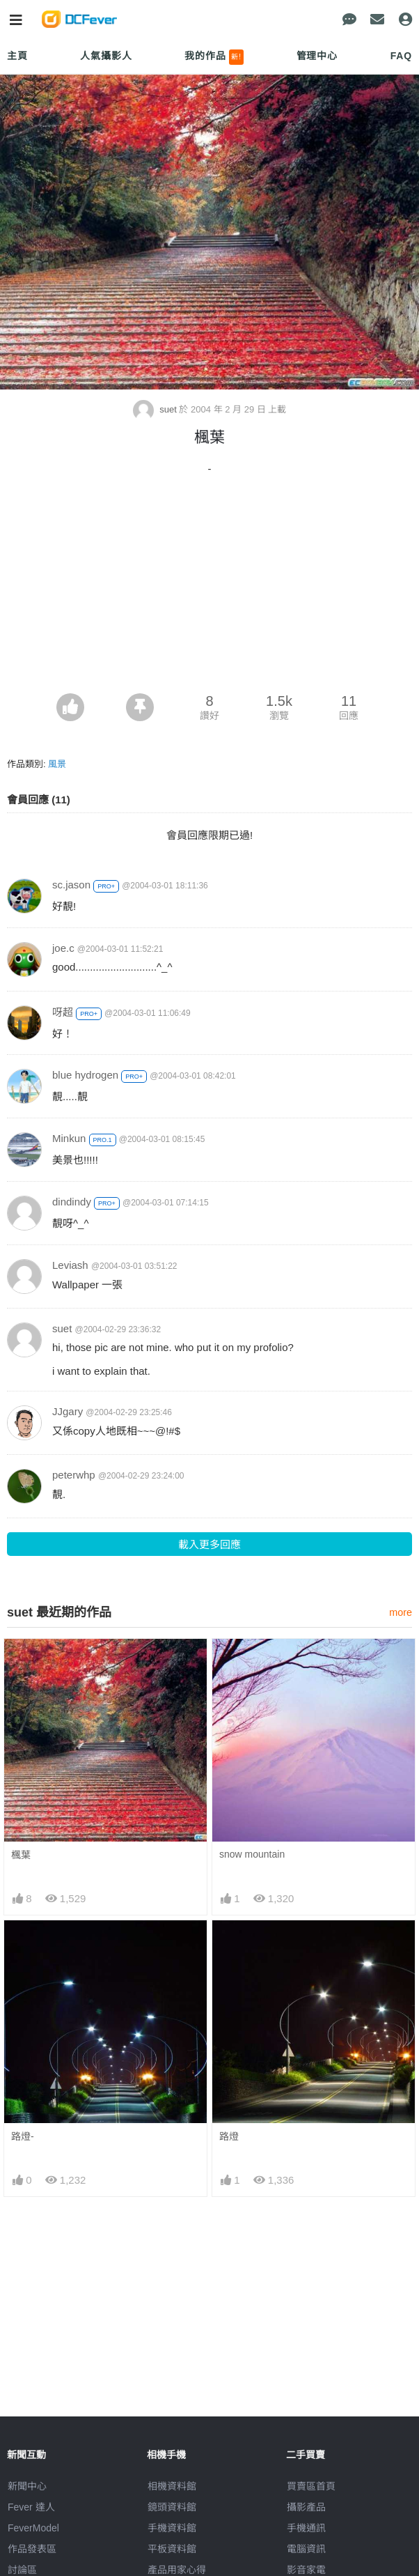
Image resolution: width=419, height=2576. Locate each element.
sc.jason (71, 884)
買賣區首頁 (311, 2486)
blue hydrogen (85, 1075)
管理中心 (317, 55)
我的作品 (214, 57)
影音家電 (306, 2569)
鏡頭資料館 (172, 2507)
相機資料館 (172, 2486)
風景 (57, 764)
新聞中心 (27, 2486)
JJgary (67, 1411)
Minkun (69, 1138)
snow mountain (252, 1854)
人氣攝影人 (106, 55)
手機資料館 (172, 2527)
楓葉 (21, 1854)
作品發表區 (32, 2548)
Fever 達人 (31, 2507)
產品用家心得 (177, 2569)
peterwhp (73, 1475)
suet (156, 409)
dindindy (71, 1202)
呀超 (62, 1012)
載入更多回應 (209, 1544)
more (400, 1612)
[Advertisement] (209, 588)
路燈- (22, 2136)
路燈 (229, 2136)
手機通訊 (306, 2527)
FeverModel (33, 2527)
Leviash (70, 1265)
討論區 (22, 2569)
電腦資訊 (306, 2548)
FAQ (401, 55)
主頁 (17, 55)
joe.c (63, 948)
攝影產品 (306, 2507)
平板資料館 (172, 2548)
